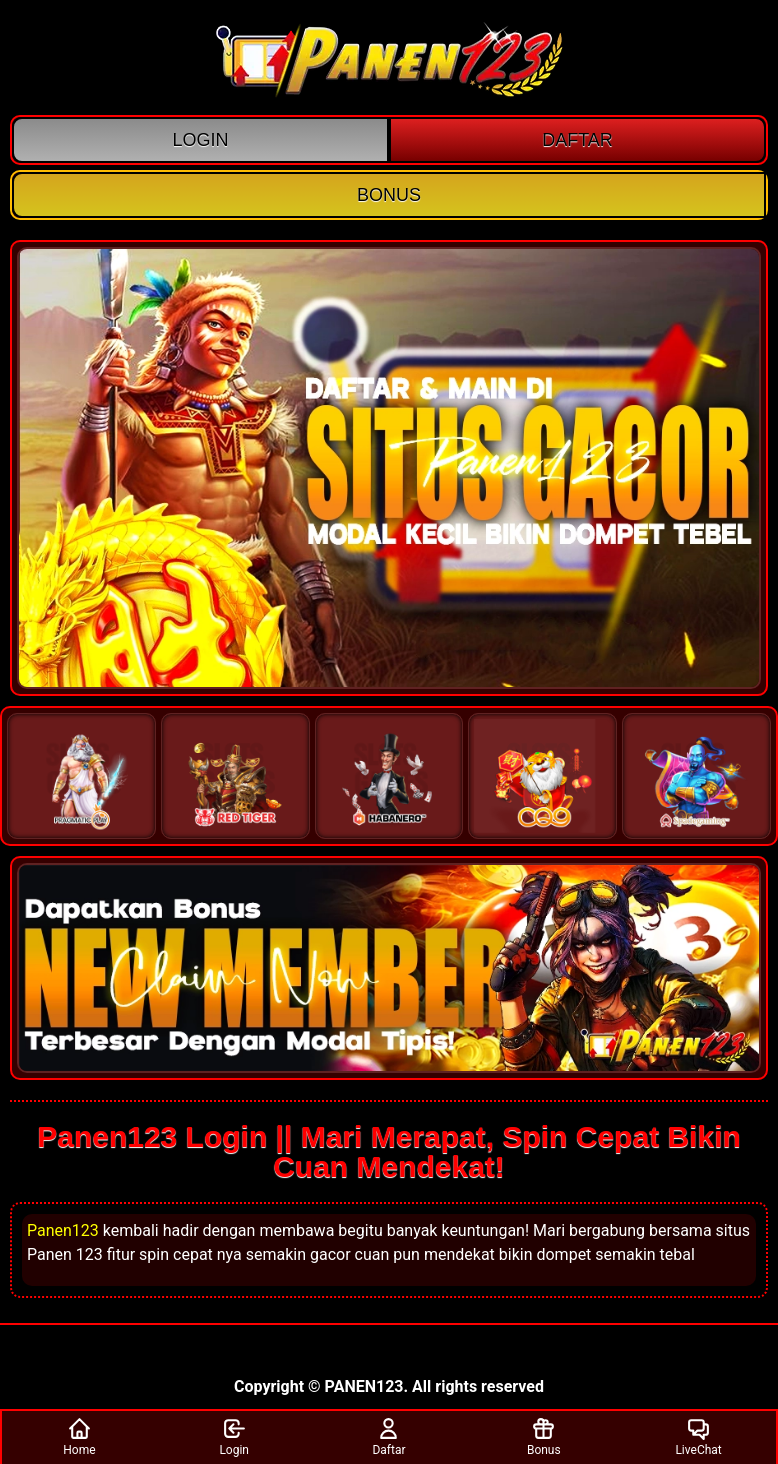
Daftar (388, 1436)
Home (79, 1436)
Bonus (544, 1436)
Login (234, 1436)
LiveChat (698, 1436)
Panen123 (63, 1230)
